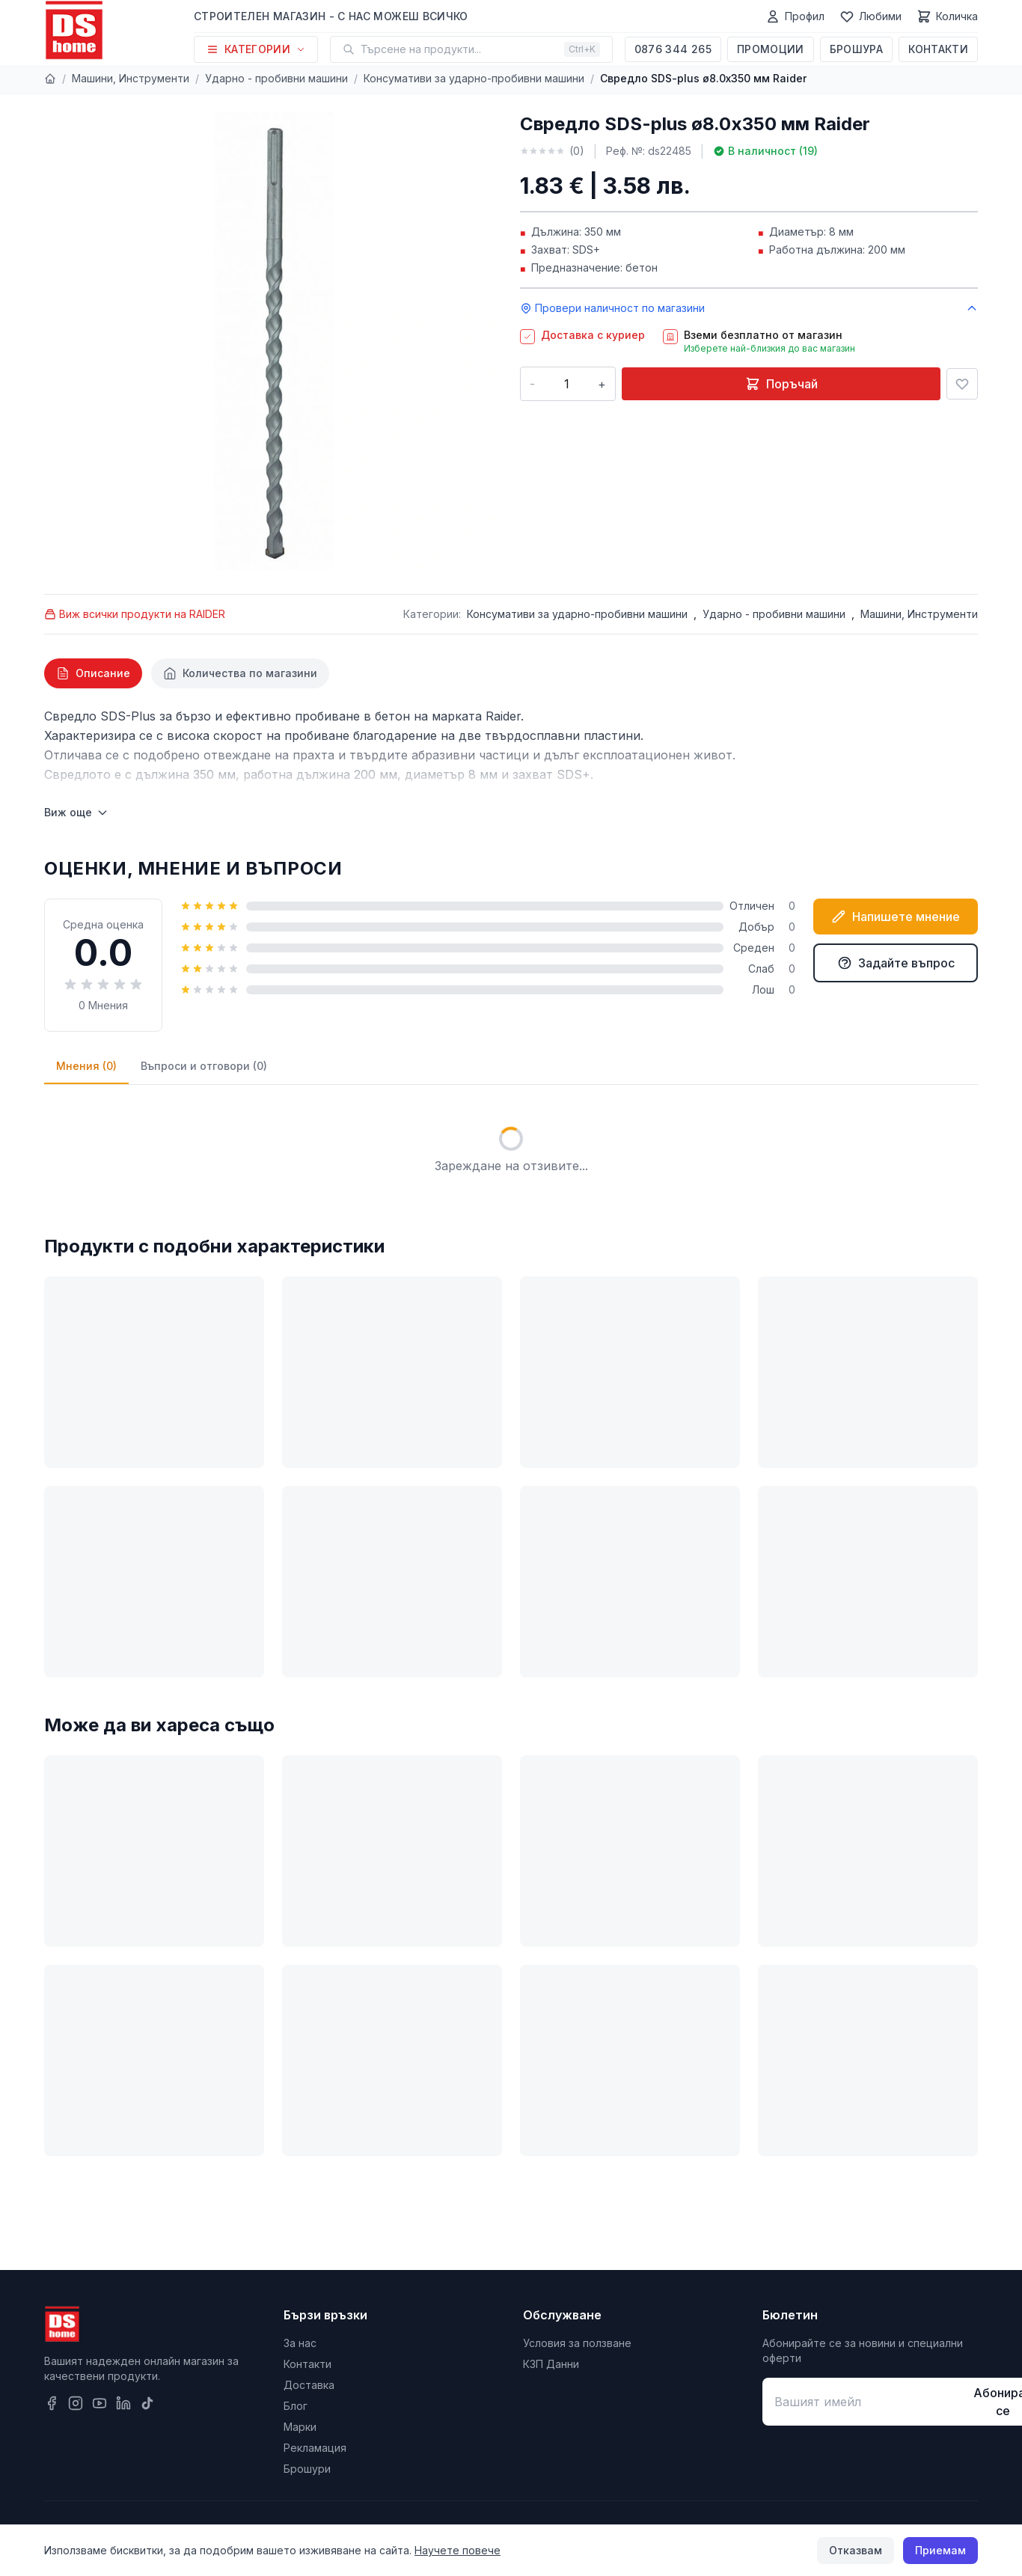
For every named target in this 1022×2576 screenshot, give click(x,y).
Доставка (309, 2384)
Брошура (856, 49)
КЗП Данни (551, 2364)
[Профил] (794, 16)
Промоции (770, 49)
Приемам (940, 2550)
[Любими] (870, 16)
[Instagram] (75, 2403)
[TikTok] (147, 2403)
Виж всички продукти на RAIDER (134, 614)
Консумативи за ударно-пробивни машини (474, 78)
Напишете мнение (895, 916)
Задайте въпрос (896, 962)
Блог (295, 2405)
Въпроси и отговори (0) (204, 1065)
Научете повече (457, 2550)
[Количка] (947, 16)
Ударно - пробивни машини (276, 78)
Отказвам (855, 2550)
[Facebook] (51, 2403)
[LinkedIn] (123, 2403)
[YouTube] (99, 2403)
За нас (300, 2343)
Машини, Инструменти (130, 78)
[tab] (93, 673)
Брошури (307, 2468)
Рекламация (315, 2447)
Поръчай (781, 383)
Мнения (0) (86, 1065)
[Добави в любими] (962, 384)
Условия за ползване (577, 2343)
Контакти (938, 49)
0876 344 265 (673, 49)
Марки (300, 2426)
